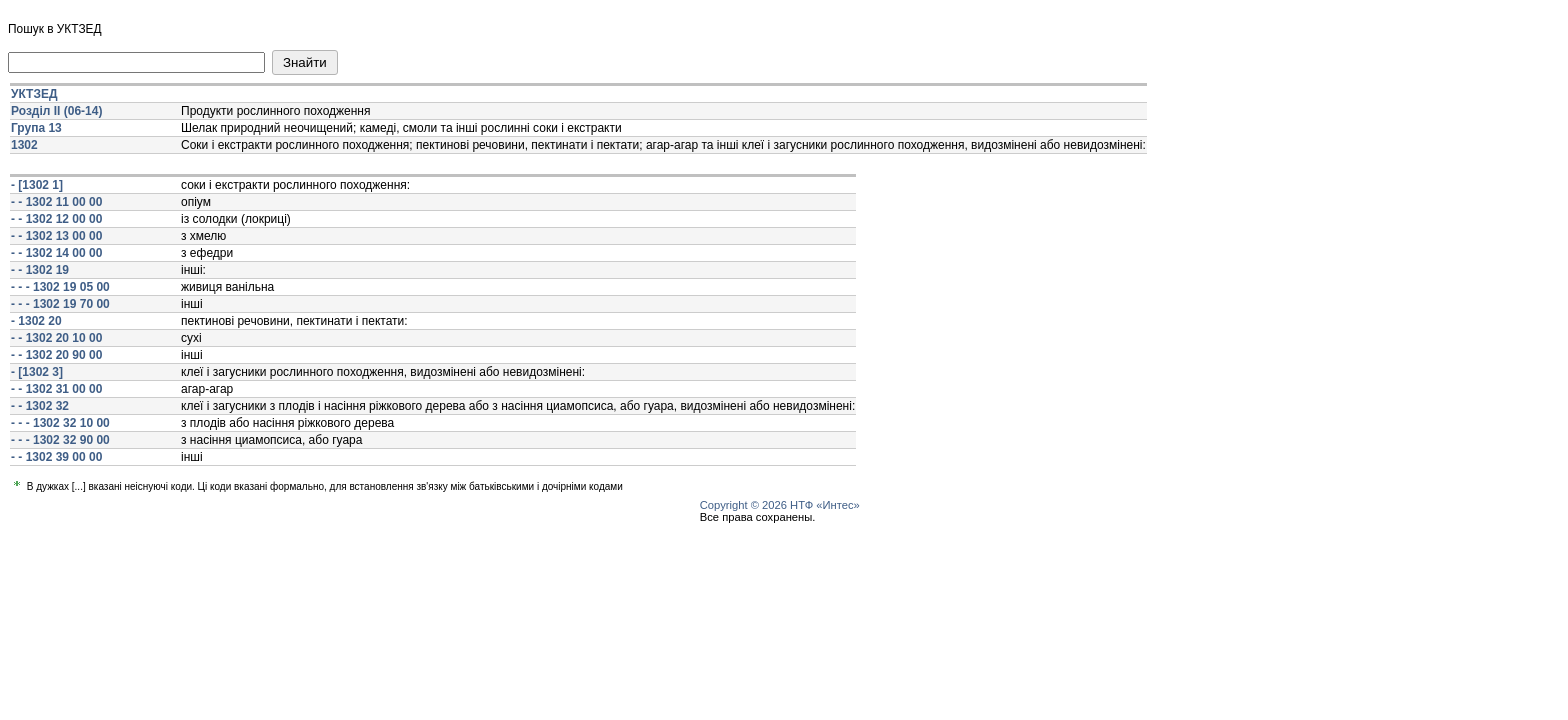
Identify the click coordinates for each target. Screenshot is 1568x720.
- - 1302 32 (40, 406)
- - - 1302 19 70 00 (60, 304)
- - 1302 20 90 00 (56, 355)
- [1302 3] (37, 372)
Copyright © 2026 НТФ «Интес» (780, 505)
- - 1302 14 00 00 (56, 253)
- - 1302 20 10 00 (56, 338)
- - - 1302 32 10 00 (60, 423)
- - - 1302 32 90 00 (60, 440)
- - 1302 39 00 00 (56, 457)
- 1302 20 (36, 321)
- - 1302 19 (40, 270)
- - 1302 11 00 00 (56, 202)
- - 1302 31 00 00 (56, 389)
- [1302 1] (37, 185)
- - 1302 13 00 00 (56, 236)
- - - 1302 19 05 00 (60, 287)
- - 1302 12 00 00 (56, 219)
